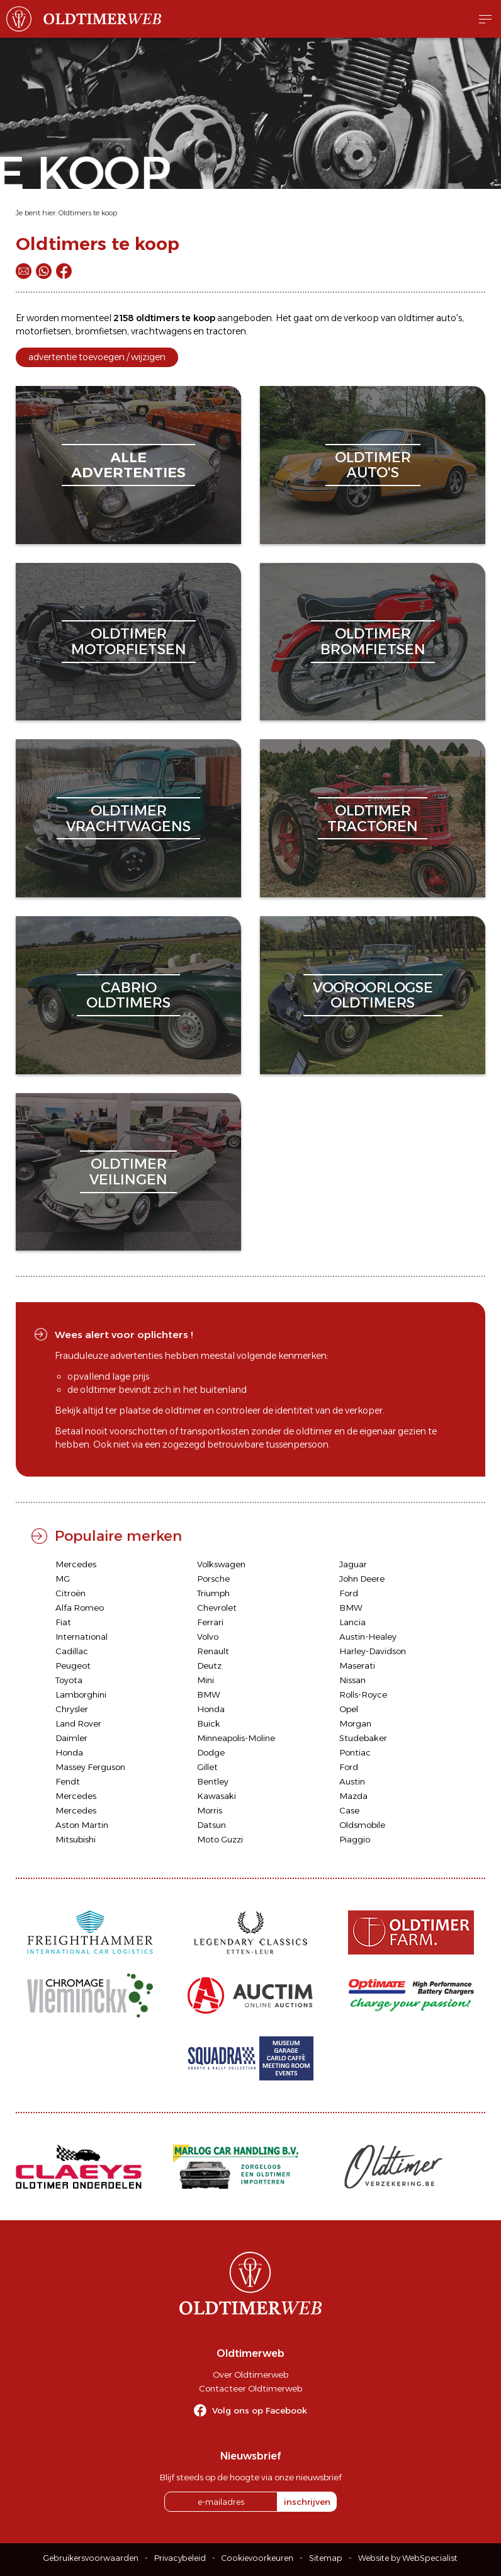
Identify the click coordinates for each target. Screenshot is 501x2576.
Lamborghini (80, 1694)
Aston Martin (81, 1825)
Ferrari (210, 1622)
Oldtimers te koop (88, 212)
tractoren (226, 331)
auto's (449, 318)
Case (349, 1810)
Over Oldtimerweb (250, 2374)
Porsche (213, 1579)
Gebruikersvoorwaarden (90, 2558)
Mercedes (75, 1564)
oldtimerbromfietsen (372, 641)
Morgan (355, 1723)
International (81, 1636)
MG (62, 1579)
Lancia (352, 1622)
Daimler (71, 1738)
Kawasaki (216, 1796)
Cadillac (71, 1651)
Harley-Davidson (372, 1651)
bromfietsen (101, 331)
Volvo (207, 1636)
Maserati (357, 1665)
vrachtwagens (161, 331)
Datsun (211, 1825)
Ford (348, 1593)
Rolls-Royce (363, 1694)
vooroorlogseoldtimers (373, 995)
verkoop (361, 318)
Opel (348, 1709)
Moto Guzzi (220, 1839)
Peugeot (73, 1665)
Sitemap (325, 2558)
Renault (213, 1651)
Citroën (70, 1593)
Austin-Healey (368, 1636)
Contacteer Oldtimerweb (250, 2388)
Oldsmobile (362, 1825)
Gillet (207, 1767)
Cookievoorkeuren (257, 2558)
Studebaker (363, 1738)
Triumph (213, 1593)
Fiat (63, 1622)
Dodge (211, 1752)
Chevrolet (217, 1608)
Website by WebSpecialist (408, 2558)
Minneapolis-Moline (236, 1738)
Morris (209, 1810)
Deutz (209, 1665)
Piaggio (354, 1839)
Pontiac (355, 1752)
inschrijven (307, 2502)
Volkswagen (221, 1564)
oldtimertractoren (372, 818)
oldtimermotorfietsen (128, 641)
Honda (211, 1709)
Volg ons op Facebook (259, 2410)
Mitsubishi (75, 1839)
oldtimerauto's (373, 465)
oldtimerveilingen (128, 1171)
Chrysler (71, 1709)
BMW (351, 1608)
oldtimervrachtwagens (128, 818)
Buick (208, 1723)
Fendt (67, 1781)
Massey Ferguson (90, 1767)
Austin (352, 1781)
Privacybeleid (180, 2558)
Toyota (68, 1680)
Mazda (353, 1796)
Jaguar (353, 1564)
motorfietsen (43, 331)
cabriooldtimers (128, 995)
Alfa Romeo (79, 1608)
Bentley (212, 1781)
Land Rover (78, 1723)
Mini (205, 1680)
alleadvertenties (128, 465)
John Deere (362, 1579)
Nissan (352, 1680)
